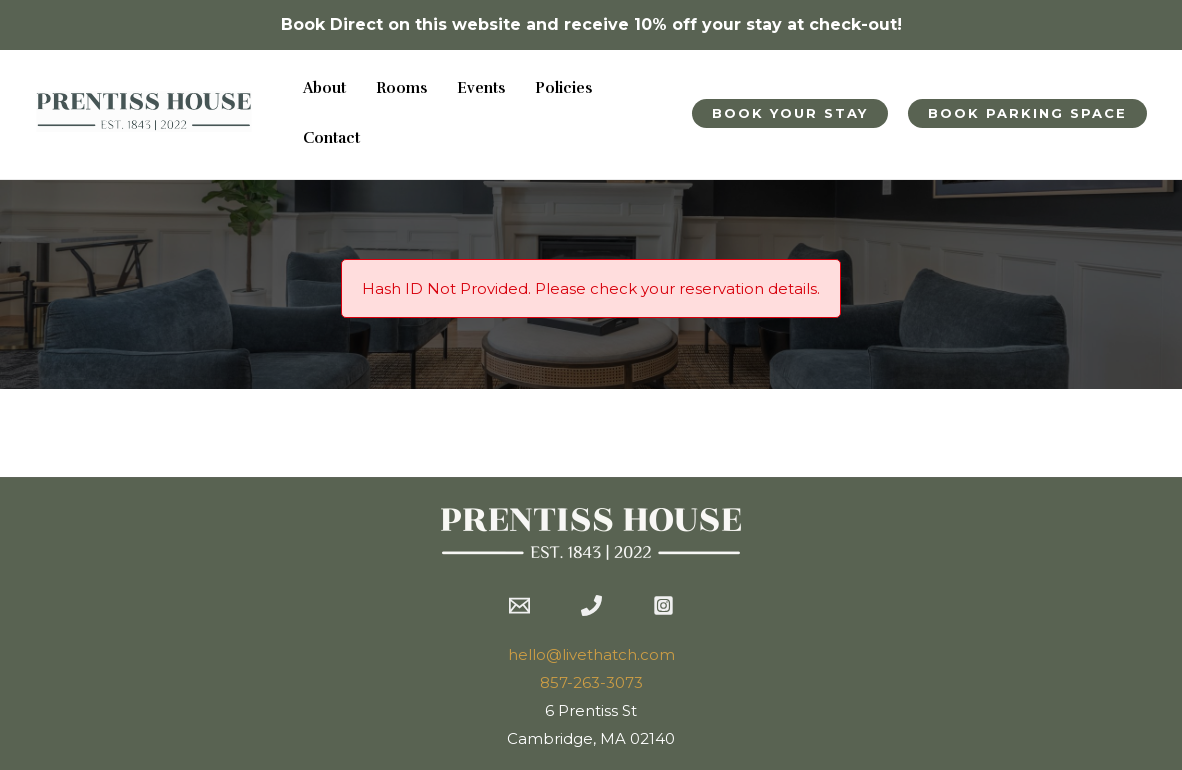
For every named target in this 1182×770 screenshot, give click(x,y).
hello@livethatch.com (591, 654)
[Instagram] (663, 605)
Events (481, 89)
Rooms (401, 89)
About (324, 89)
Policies (563, 89)
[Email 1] (519, 605)
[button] (790, 113)
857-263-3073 (591, 682)
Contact (331, 139)
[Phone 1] (591, 605)
